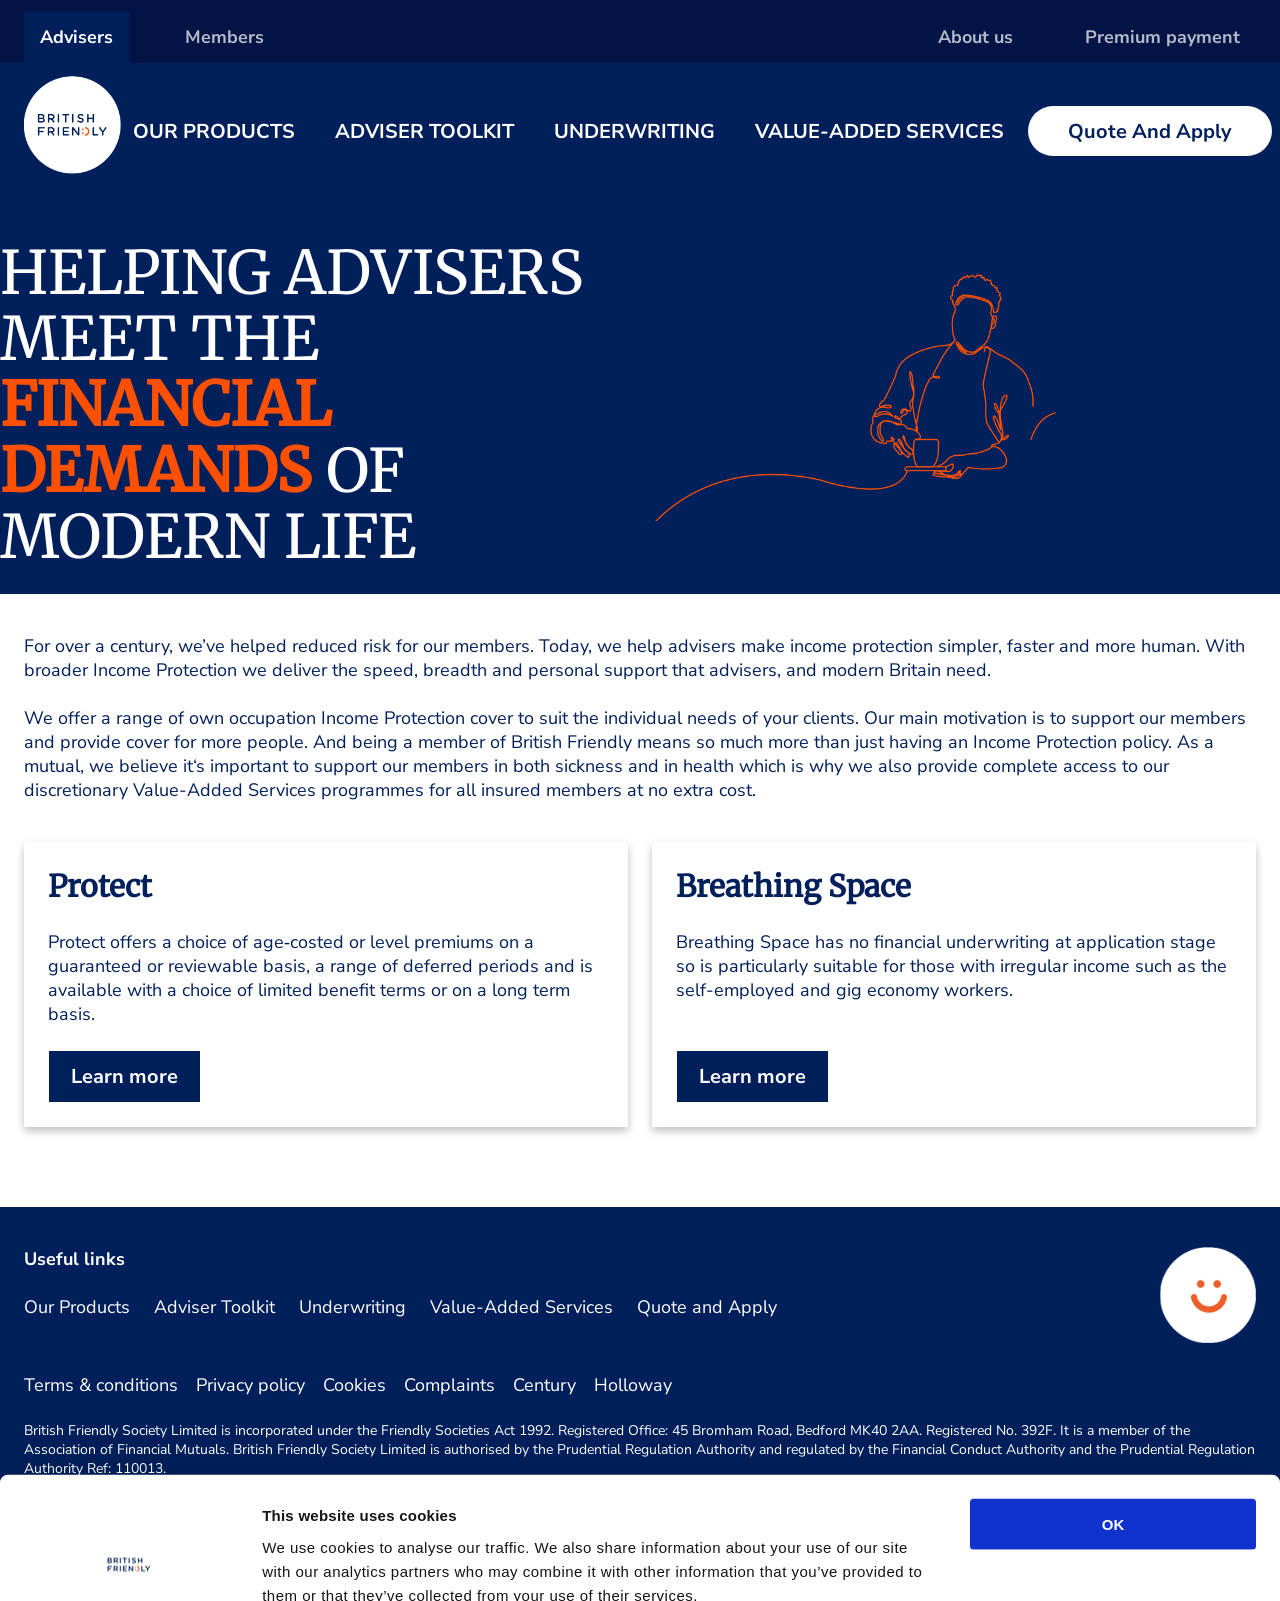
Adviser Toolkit (424, 131)
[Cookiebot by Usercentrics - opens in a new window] (129, 1562)
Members (224, 37)
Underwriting (634, 131)
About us (975, 37)
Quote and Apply (1150, 131)
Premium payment (1162, 37)
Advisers (76, 37)
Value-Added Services (879, 131)
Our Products (214, 131)
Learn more (124, 1076)
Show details (1050, 1561)
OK (1113, 1409)
